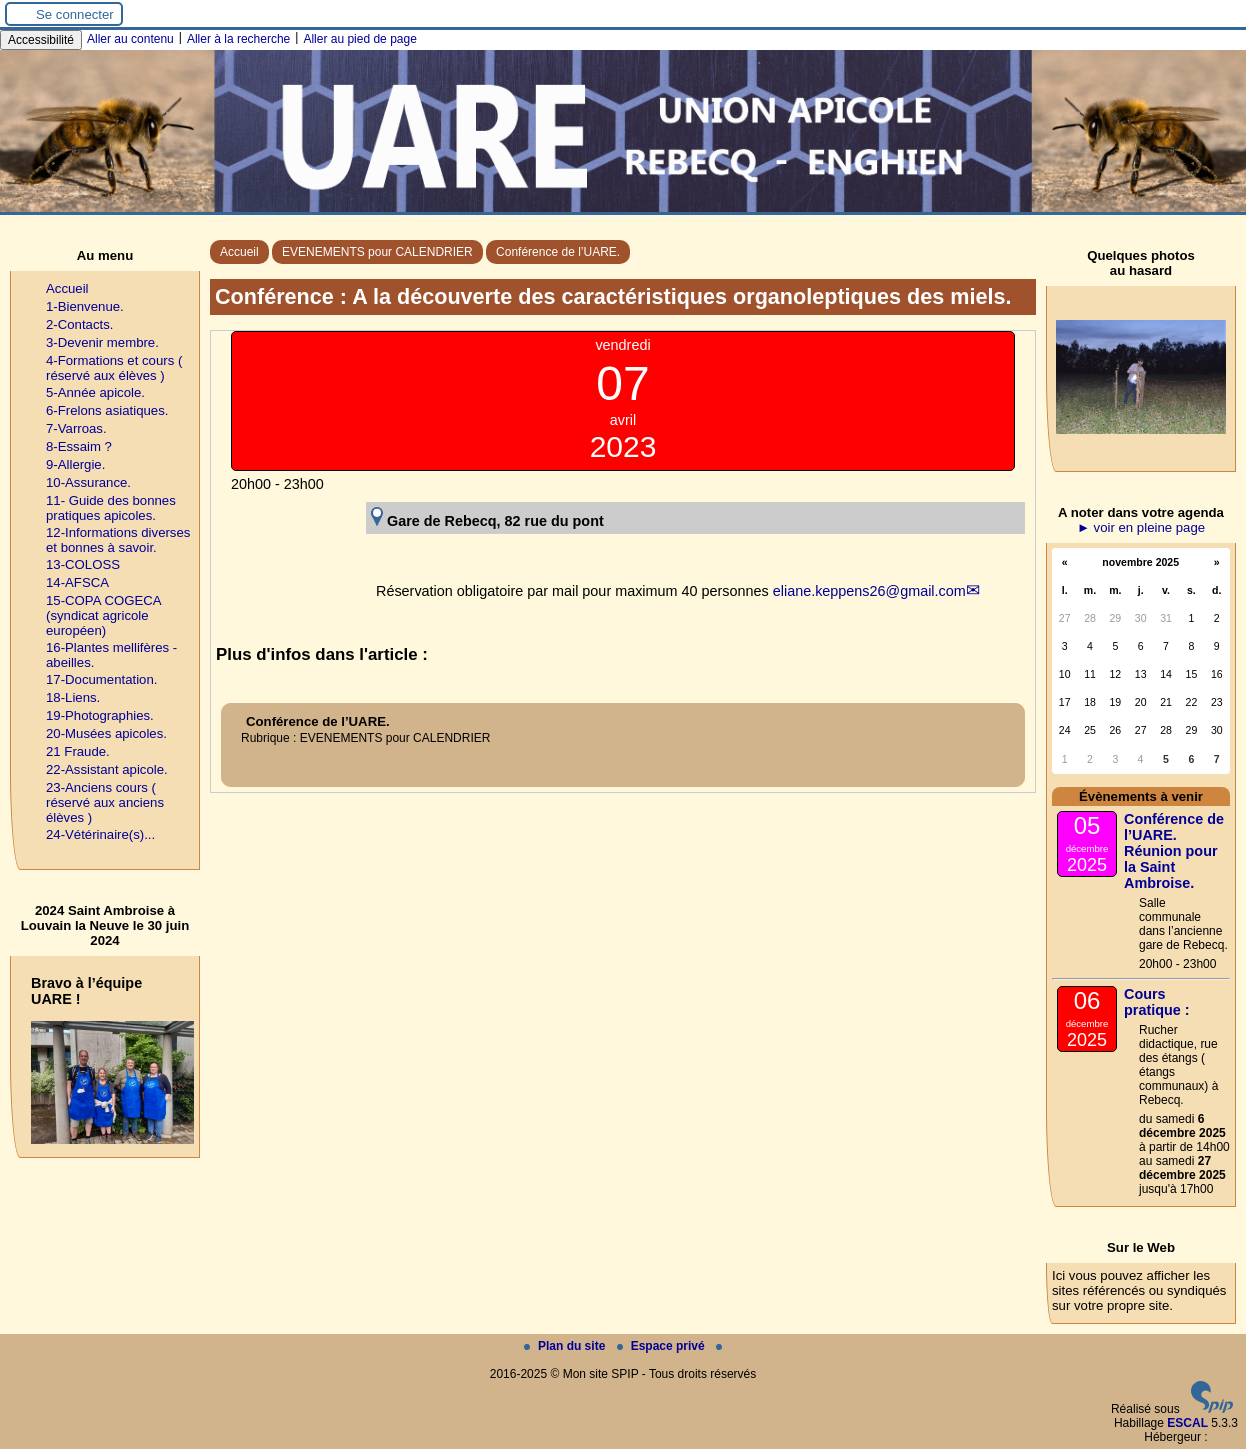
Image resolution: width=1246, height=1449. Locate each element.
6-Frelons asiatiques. (107, 410)
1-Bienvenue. (85, 306)
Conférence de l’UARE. (558, 252)
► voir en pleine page (1141, 527)
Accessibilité (41, 40)
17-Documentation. (101, 679)
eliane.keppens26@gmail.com (869, 591)
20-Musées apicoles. (106, 733)
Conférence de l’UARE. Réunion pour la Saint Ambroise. (1174, 851)
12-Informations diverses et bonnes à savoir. (118, 540)
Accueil (239, 252)
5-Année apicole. (95, 392)
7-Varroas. (76, 428)
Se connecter (75, 14)
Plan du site (566, 1346)
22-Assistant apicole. (107, 769)
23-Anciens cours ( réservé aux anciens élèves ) (105, 802)
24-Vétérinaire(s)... (100, 834)
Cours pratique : (1157, 1002)
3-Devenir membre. (102, 342)
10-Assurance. (88, 482)
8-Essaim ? (79, 446)
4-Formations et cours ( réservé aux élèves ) (114, 368)
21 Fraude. (78, 751)
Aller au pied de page (359, 39)
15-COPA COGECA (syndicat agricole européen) (103, 615)
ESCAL (1187, 1423)
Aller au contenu (130, 39)
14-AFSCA (77, 582)
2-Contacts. (79, 324)
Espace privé (662, 1346)
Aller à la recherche (238, 39)
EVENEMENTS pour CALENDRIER (377, 252)
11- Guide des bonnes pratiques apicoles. (111, 508)
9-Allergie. (75, 464)
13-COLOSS (83, 564)
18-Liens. (73, 697)
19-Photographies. (100, 715)
